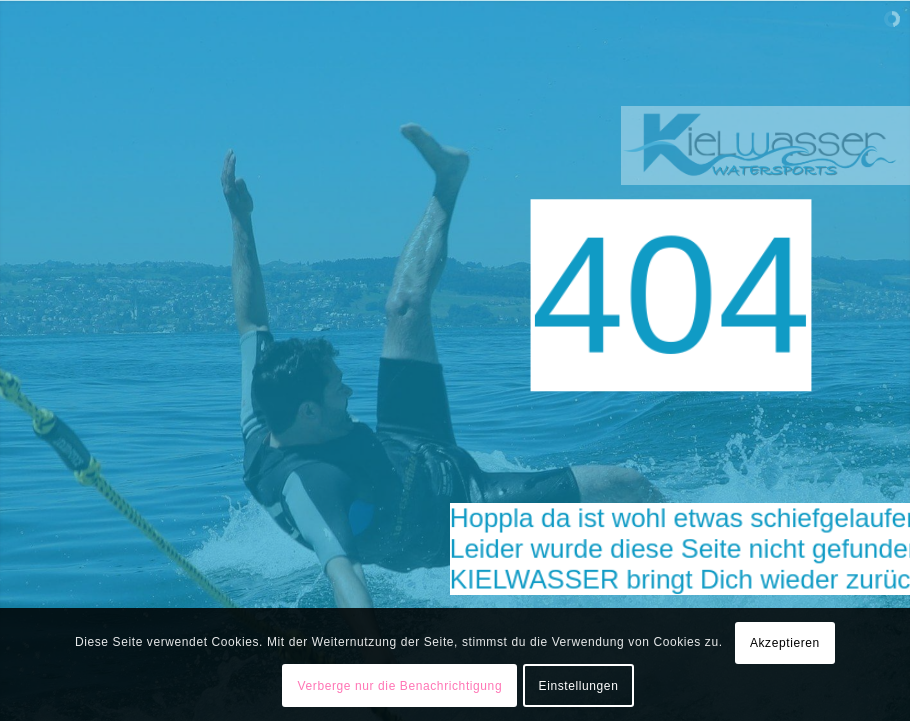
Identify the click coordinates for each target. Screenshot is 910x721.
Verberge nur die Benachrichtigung (400, 686)
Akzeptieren (785, 643)
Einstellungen (579, 686)
